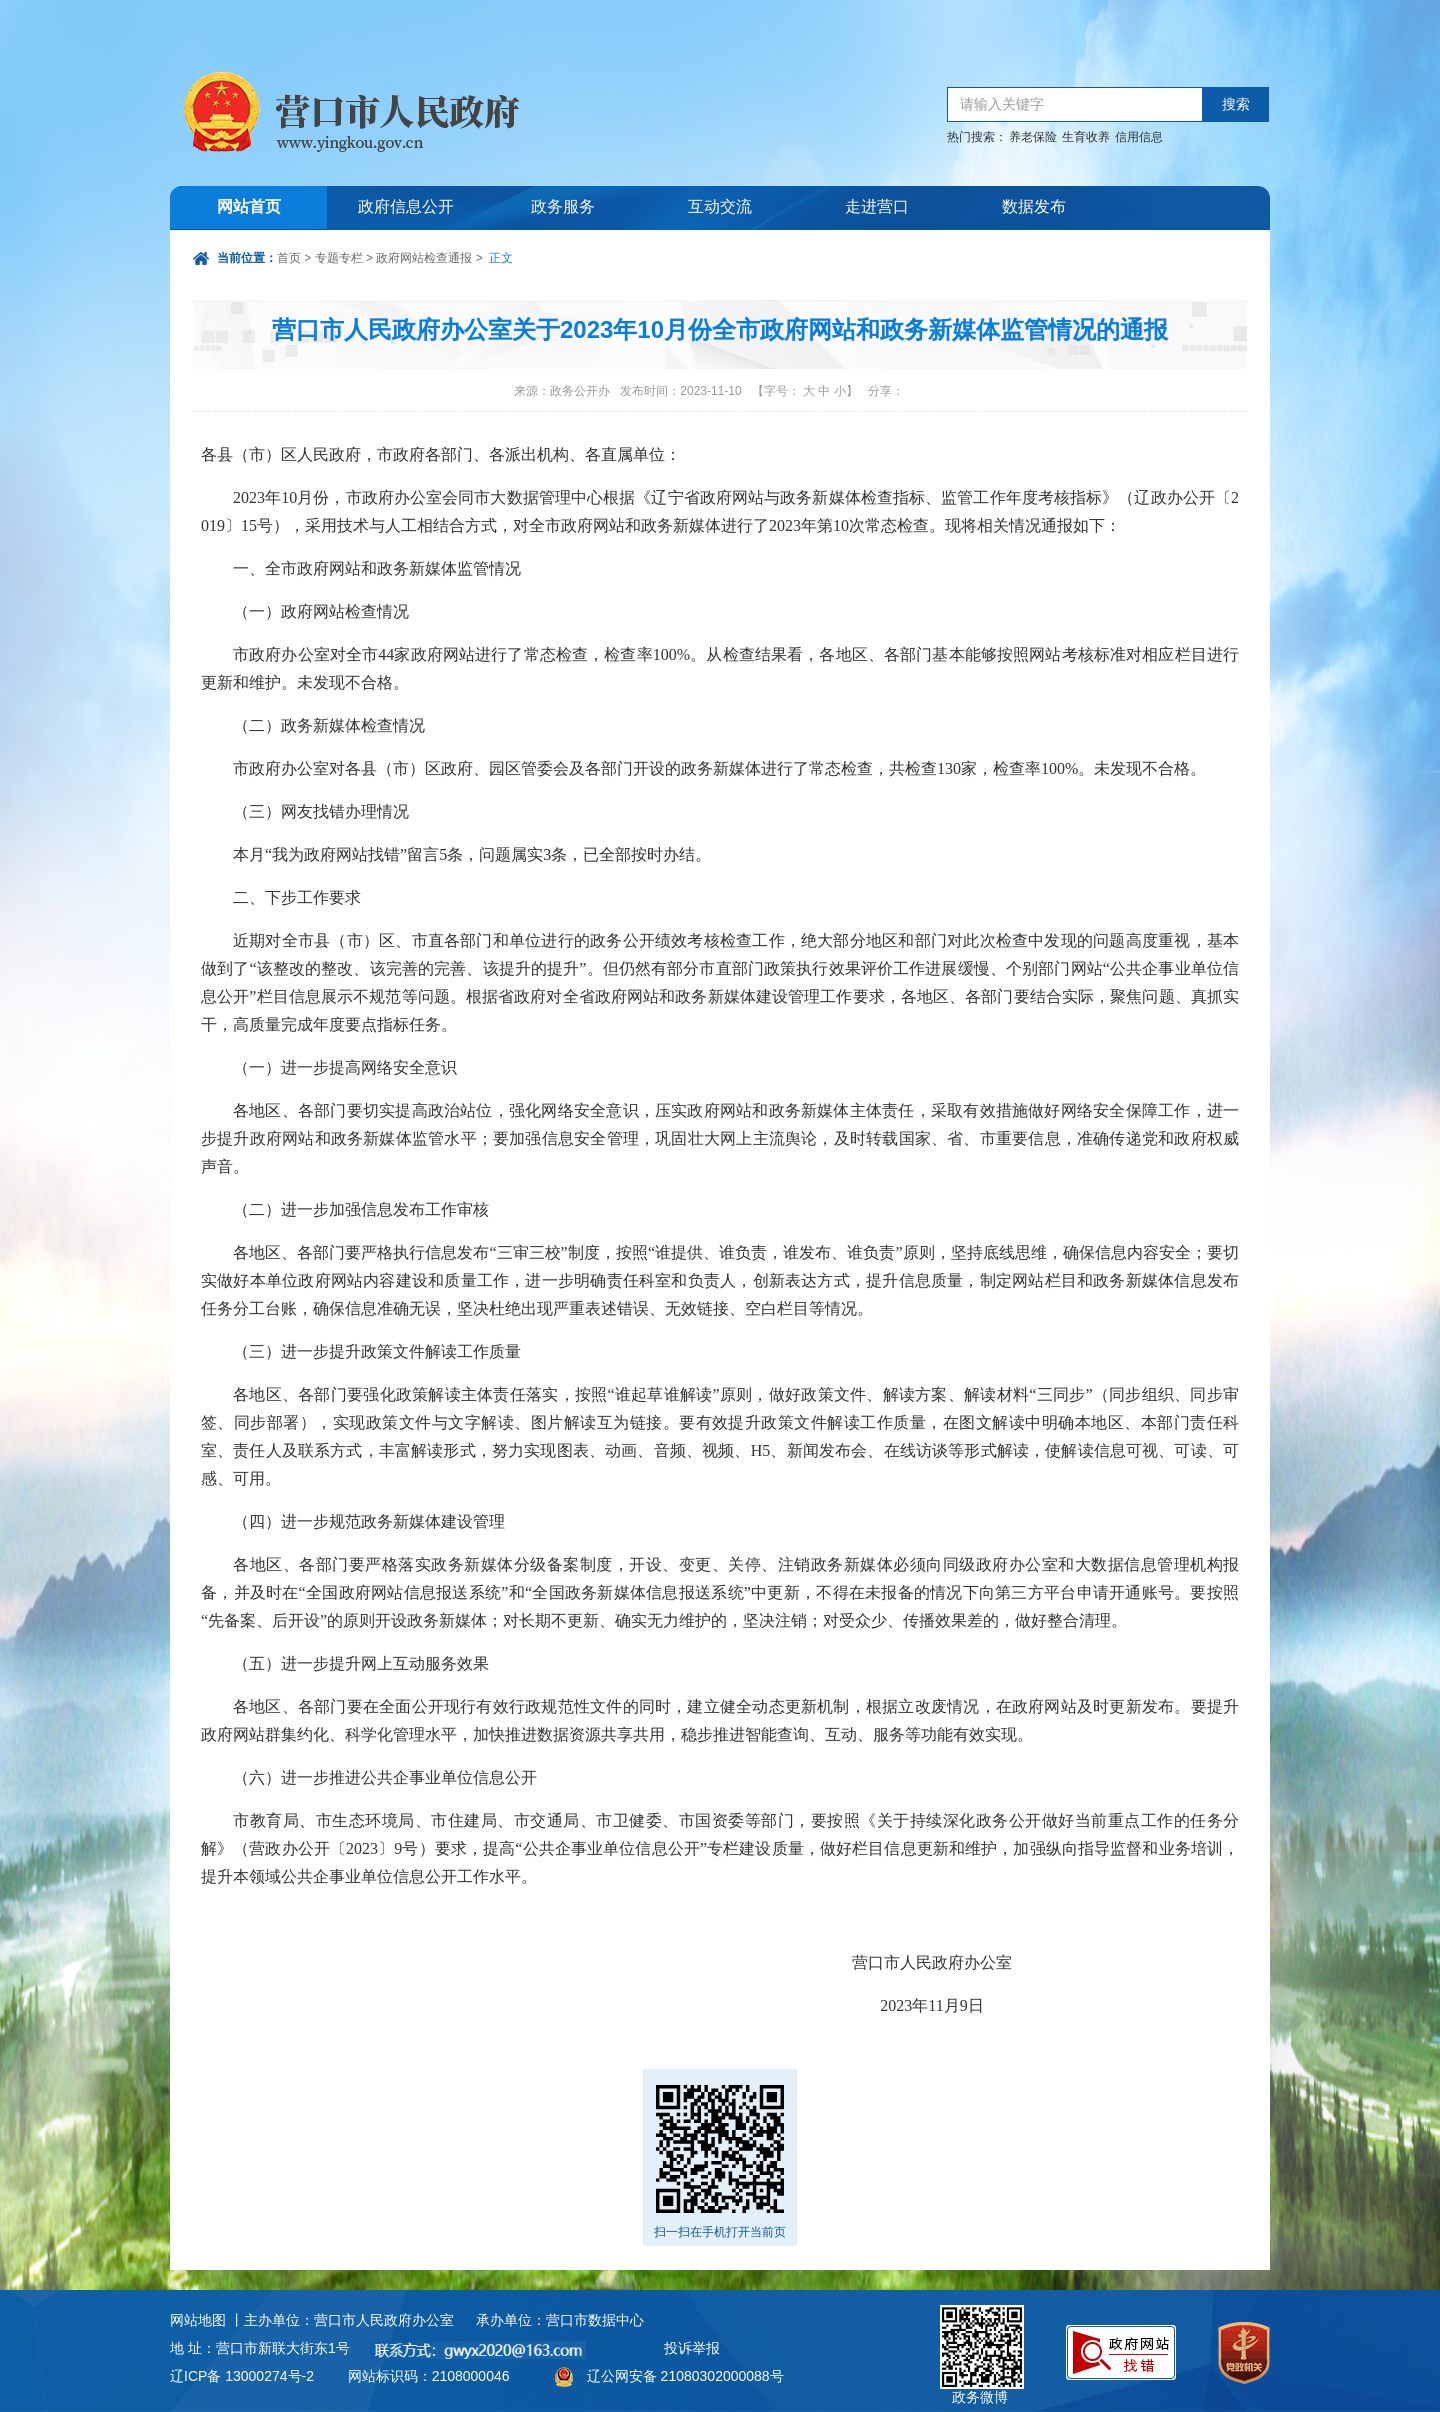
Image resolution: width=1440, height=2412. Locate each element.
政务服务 (563, 207)
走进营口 (877, 207)
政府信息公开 (406, 207)
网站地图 (198, 2320)
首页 (289, 258)
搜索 (1236, 104)
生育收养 (1086, 137)
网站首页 (249, 207)
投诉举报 (692, 2348)
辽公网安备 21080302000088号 (685, 2376)
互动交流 (720, 207)
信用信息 (1139, 137)
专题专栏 (339, 258)
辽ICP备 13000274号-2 (242, 2376)
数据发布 (1034, 207)
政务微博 (982, 2328)
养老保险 (1033, 137)
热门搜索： (977, 137)
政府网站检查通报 (424, 258)
